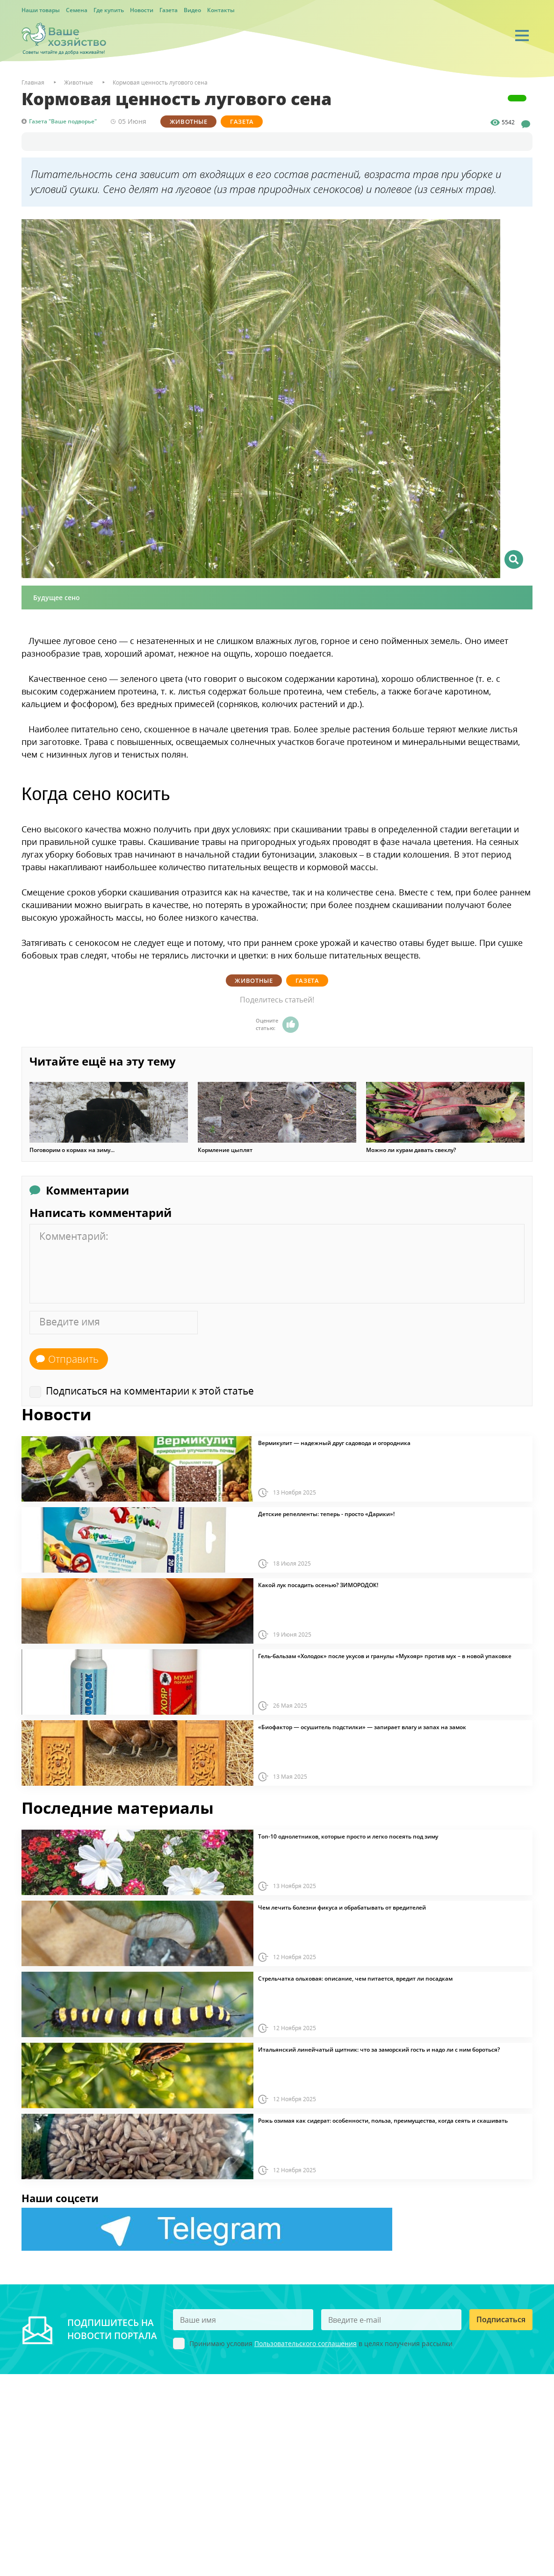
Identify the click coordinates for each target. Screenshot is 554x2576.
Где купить (109, 10)
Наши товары (41, 10)
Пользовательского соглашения (305, 2343)
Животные (189, 121)
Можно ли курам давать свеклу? (411, 1150)
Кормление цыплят (225, 1150)
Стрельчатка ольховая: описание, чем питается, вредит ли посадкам (355, 1978)
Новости (141, 10)
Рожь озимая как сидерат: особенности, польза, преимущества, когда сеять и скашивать (383, 2121)
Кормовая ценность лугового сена (160, 82)
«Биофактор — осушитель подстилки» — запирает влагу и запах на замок (362, 1727)
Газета (168, 10)
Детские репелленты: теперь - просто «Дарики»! (326, 1514)
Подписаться (500, 2319)
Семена (76, 10)
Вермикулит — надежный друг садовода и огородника (334, 1443)
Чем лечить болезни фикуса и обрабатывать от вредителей (342, 1907)
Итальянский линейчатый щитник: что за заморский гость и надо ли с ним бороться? (379, 2049)
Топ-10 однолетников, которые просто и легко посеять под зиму (348, 1836)
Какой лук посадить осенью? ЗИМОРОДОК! (318, 1585)
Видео (192, 10)
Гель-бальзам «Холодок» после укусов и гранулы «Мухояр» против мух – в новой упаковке (384, 1656)
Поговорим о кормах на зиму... (72, 1150)
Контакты (221, 10)
